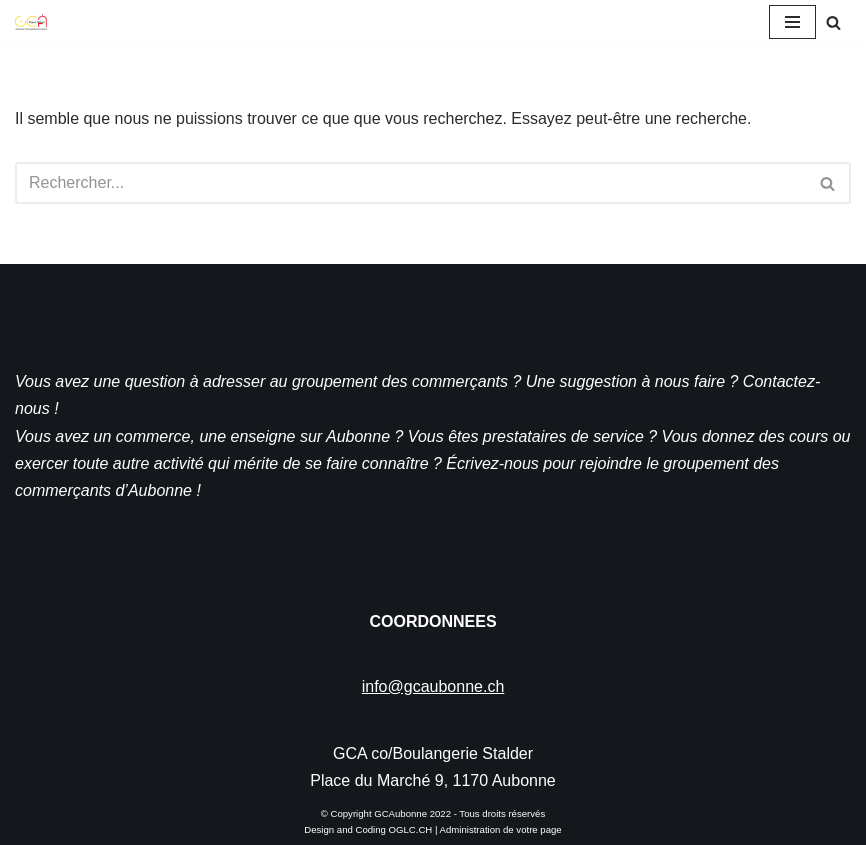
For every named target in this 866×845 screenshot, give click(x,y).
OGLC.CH (411, 829)
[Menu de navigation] (792, 22)
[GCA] (31, 22)
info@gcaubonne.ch (433, 686)
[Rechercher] (833, 22)
